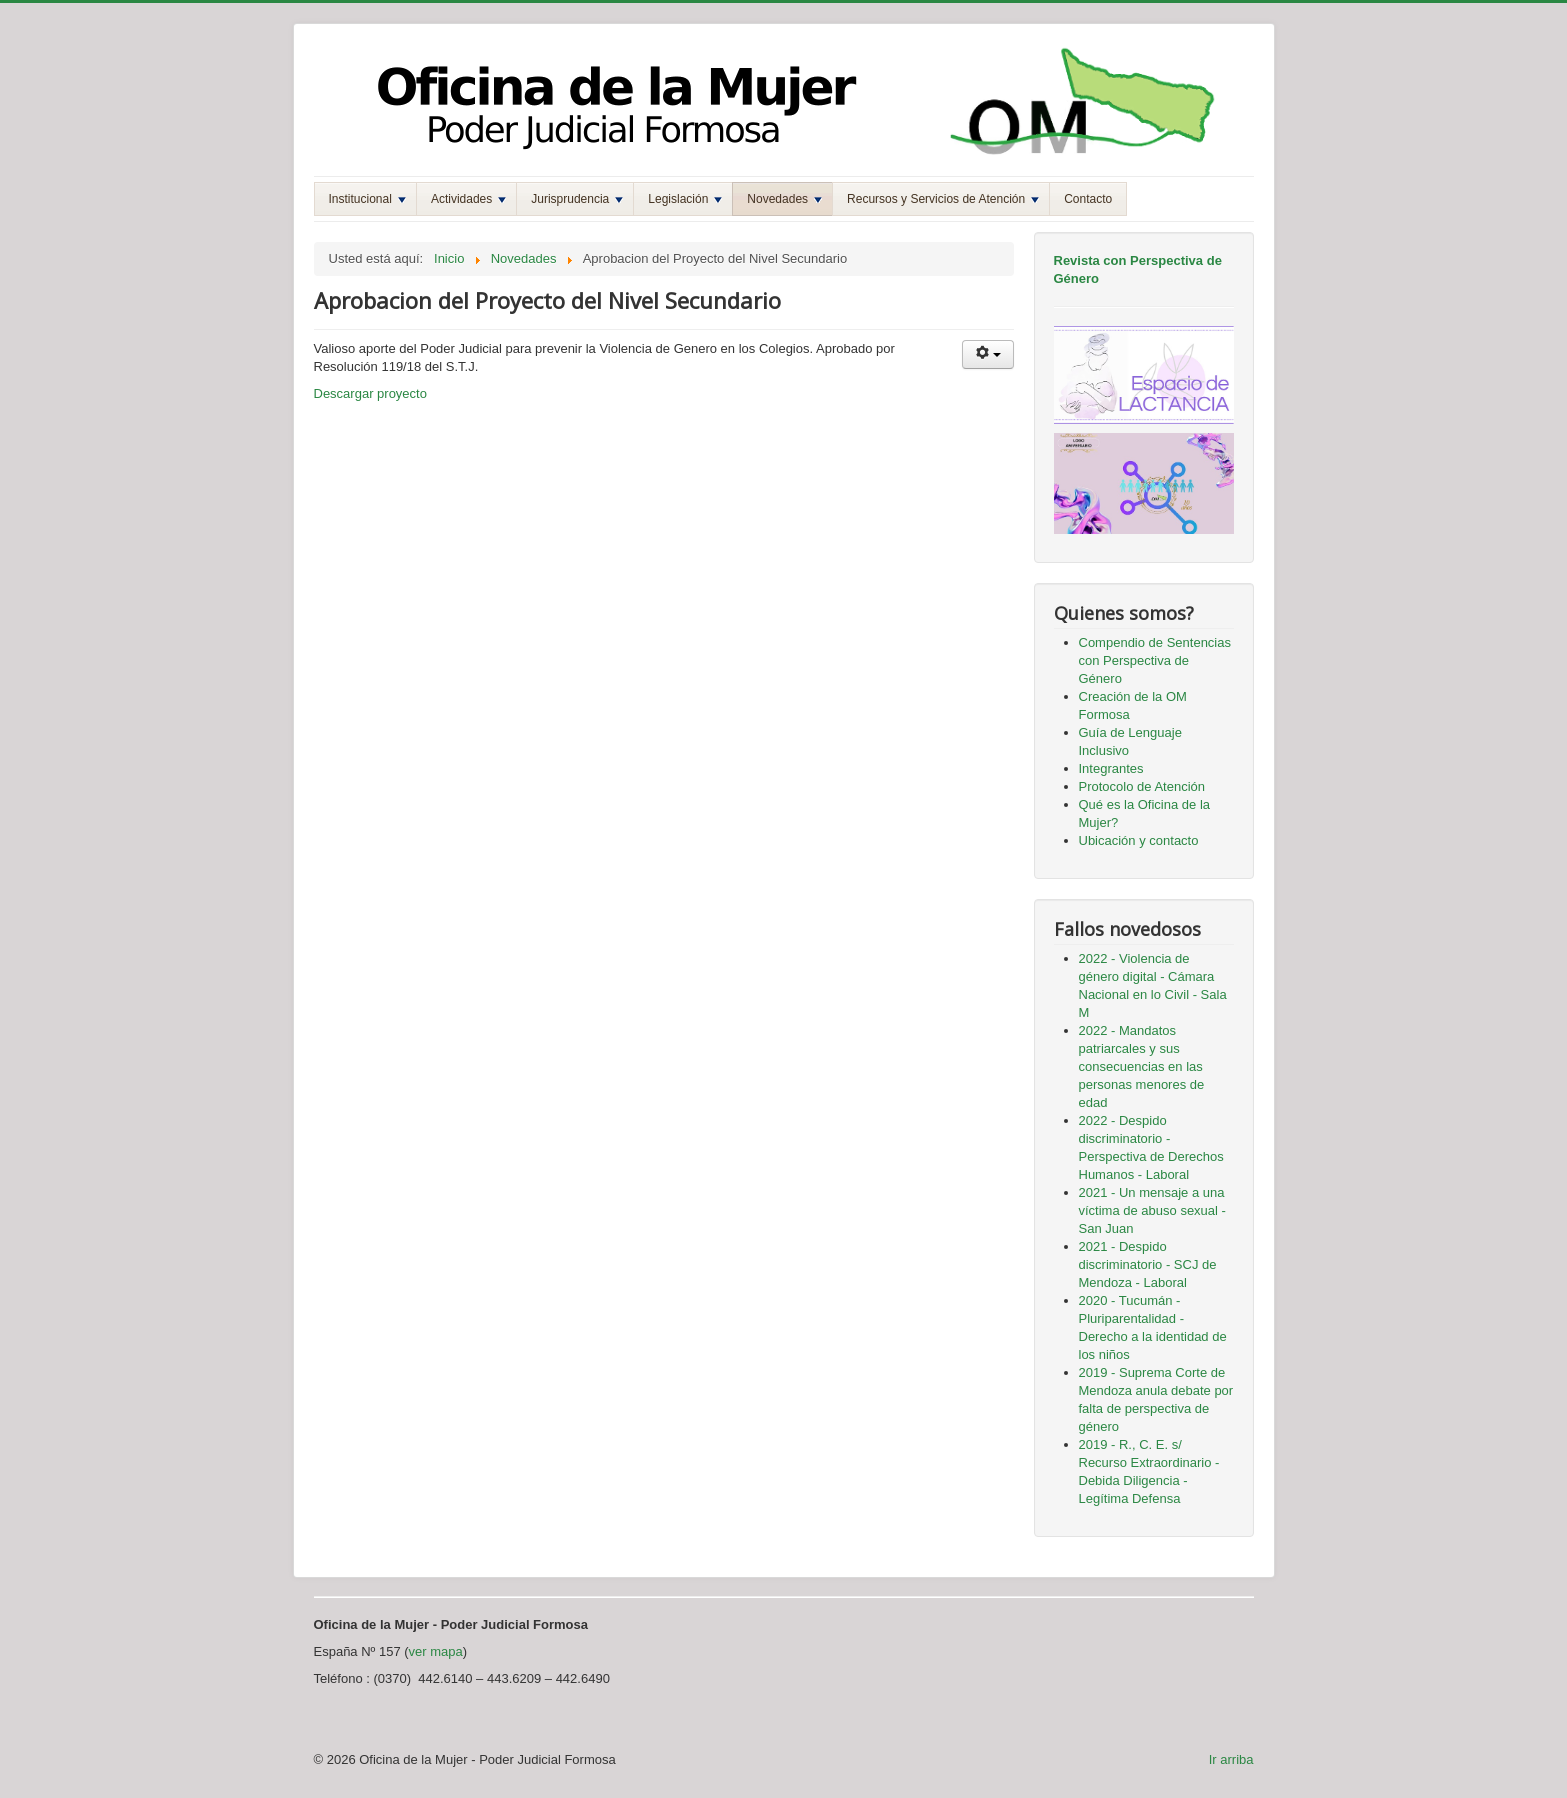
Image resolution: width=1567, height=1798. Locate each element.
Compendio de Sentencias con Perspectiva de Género (1155, 660)
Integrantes (1111, 768)
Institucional (367, 199)
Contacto (1088, 199)
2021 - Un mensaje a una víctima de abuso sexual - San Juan (1152, 1210)
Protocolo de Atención (1142, 786)
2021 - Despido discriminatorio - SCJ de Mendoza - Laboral (1148, 1264)
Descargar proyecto (370, 393)
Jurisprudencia (577, 199)
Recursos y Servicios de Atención (943, 199)
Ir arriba (1231, 1759)
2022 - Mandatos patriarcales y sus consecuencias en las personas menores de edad (1142, 1066)
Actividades (468, 199)
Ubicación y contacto (1139, 840)
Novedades (784, 199)
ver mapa (436, 1651)
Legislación (685, 199)
